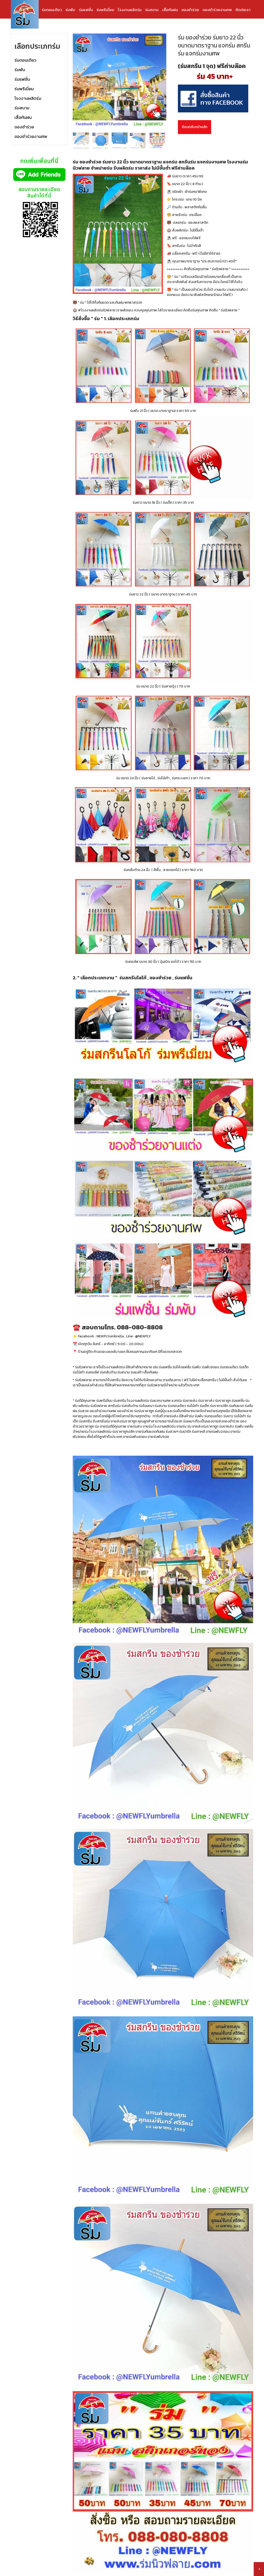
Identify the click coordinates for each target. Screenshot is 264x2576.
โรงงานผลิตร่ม (130, 10)
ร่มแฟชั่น (86, 10)
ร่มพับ (70, 10)
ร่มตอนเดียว (52, 10)
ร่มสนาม (152, 10)
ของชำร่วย (190, 10)
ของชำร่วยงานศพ (217, 10)
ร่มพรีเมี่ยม (105, 10)
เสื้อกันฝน (170, 10)
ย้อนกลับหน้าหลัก (194, 127)
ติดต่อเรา (243, 10)
